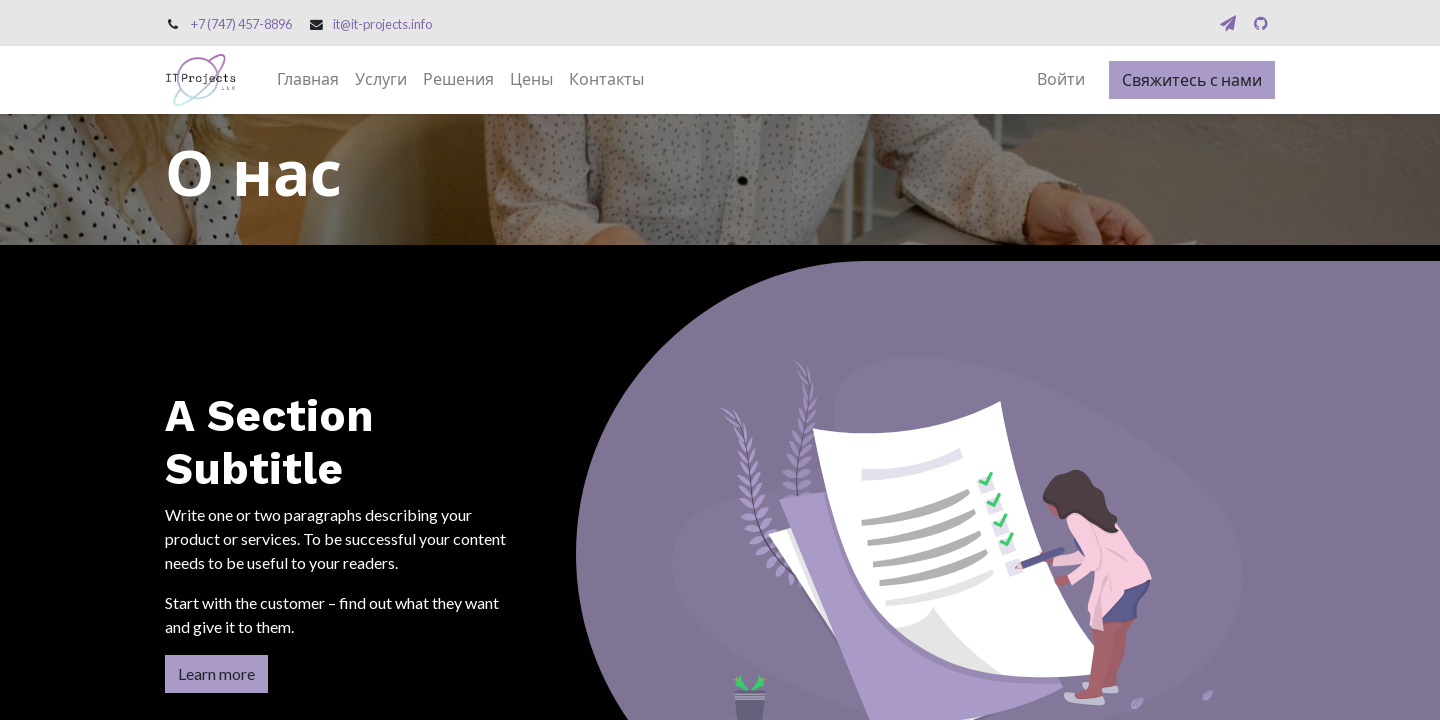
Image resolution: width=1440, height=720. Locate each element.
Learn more (216, 673)
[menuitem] (308, 80)
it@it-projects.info (382, 24)
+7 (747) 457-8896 (241, 24)
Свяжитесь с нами (1192, 79)
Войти (1061, 79)
